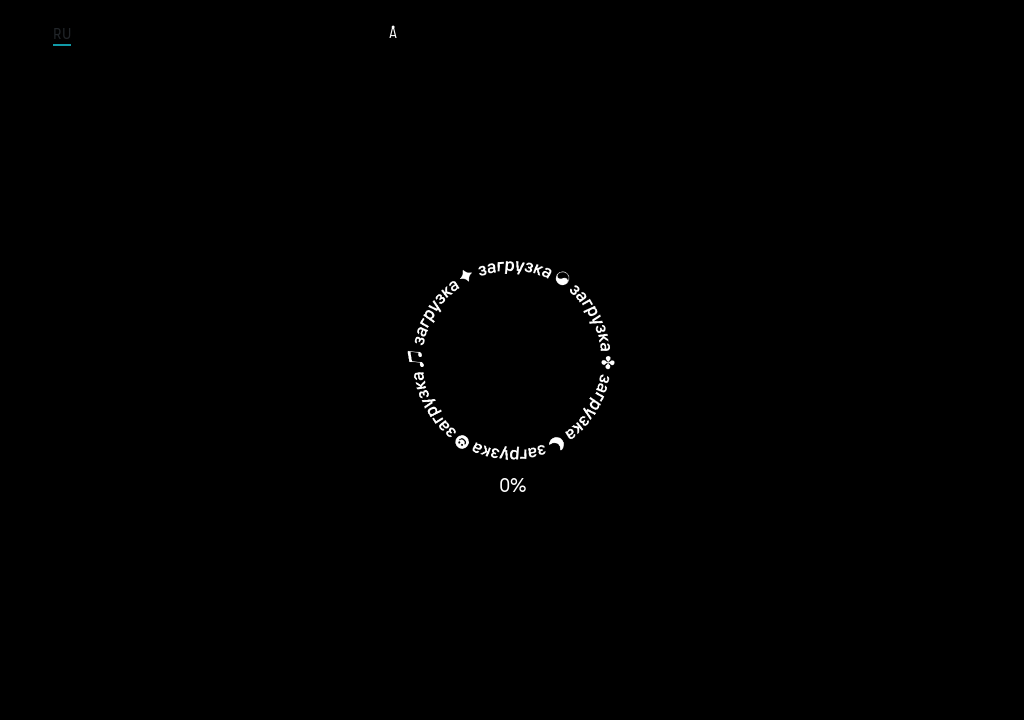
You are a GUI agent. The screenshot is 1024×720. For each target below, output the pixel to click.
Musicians (527, 34)
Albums (614, 34)
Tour (451, 34)
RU (62, 34)
